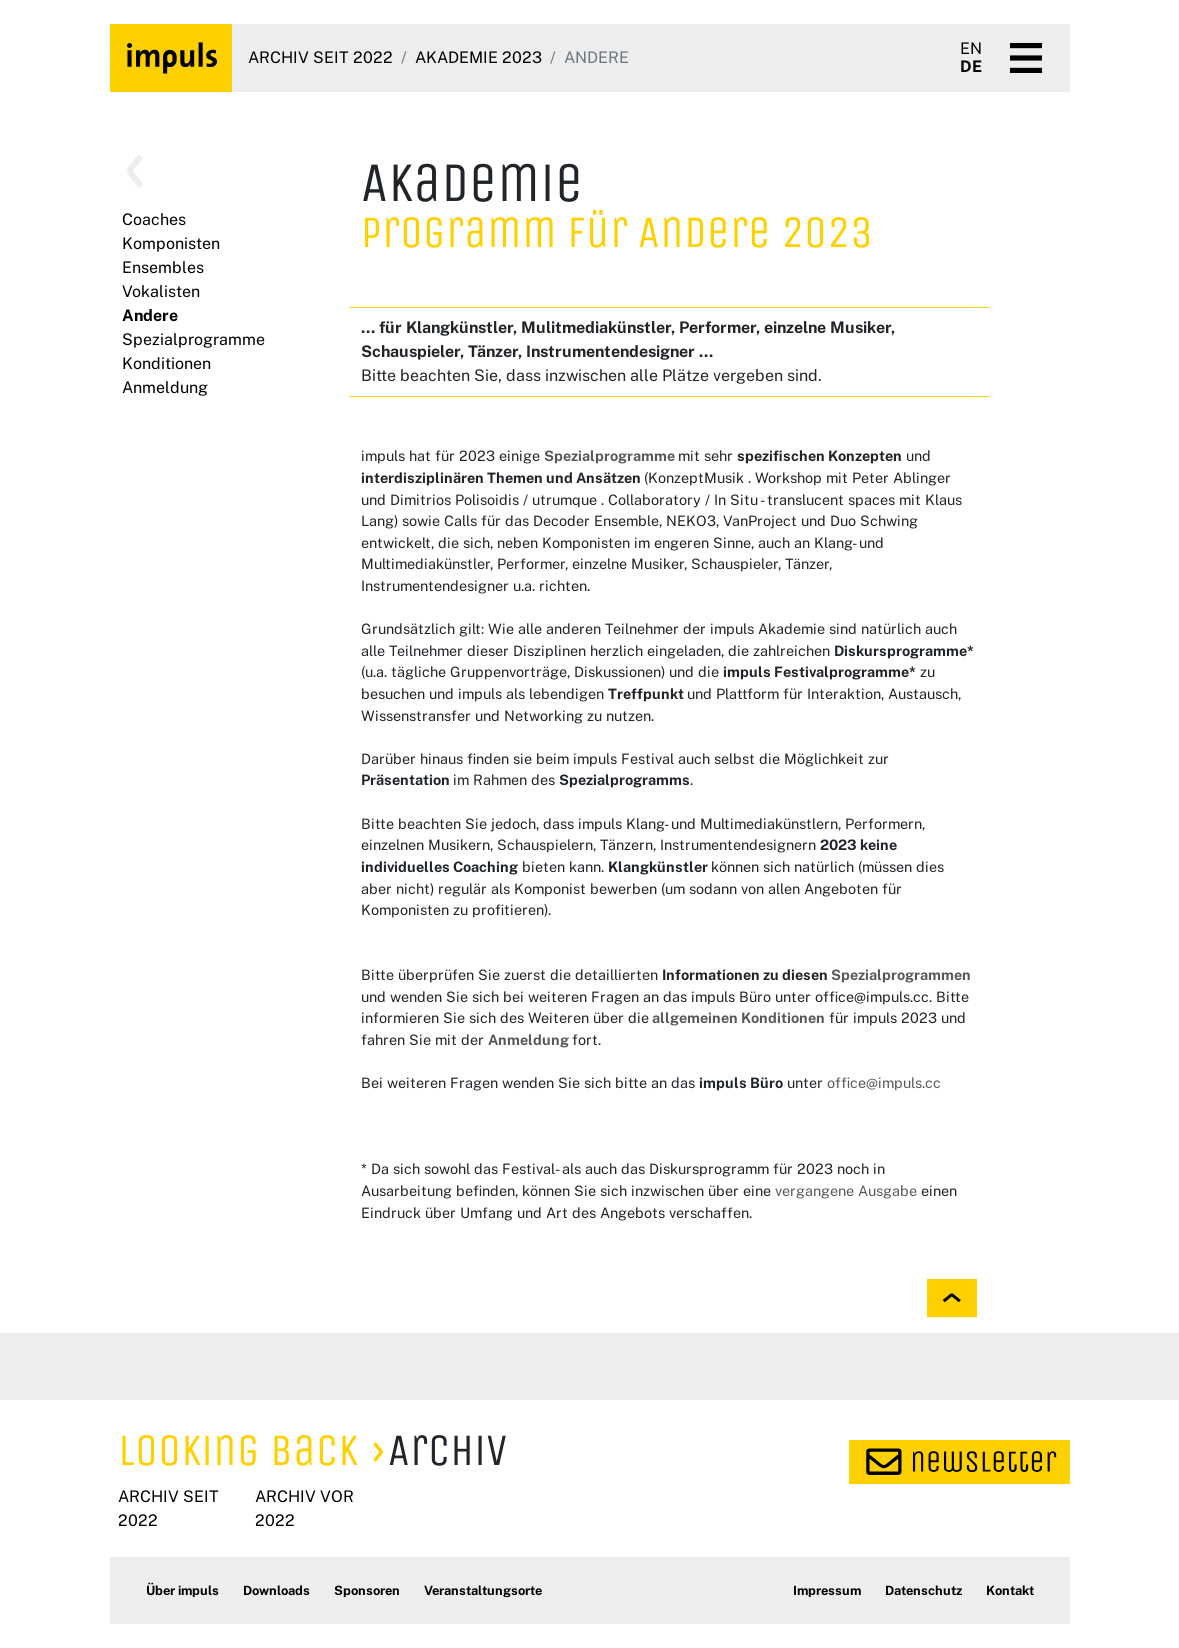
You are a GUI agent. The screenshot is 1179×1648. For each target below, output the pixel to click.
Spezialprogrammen (901, 974)
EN (971, 49)
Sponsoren (367, 1590)
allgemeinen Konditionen (737, 1017)
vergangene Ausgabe (846, 1190)
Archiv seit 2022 (320, 57)
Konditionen (166, 363)
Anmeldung (165, 387)
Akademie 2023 (478, 57)
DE (971, 67)
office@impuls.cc (884, 1082)
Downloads (276, 1590)
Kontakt (1010, 1590)
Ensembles (163, 267)
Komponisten (171, 243)
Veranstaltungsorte (483, 1590)
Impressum (827, 1590)
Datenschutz (923, 1590)
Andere (150, 315)
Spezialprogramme (193, 339)
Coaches (154, 219)
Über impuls (182, 1590)
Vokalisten (161, 291)
